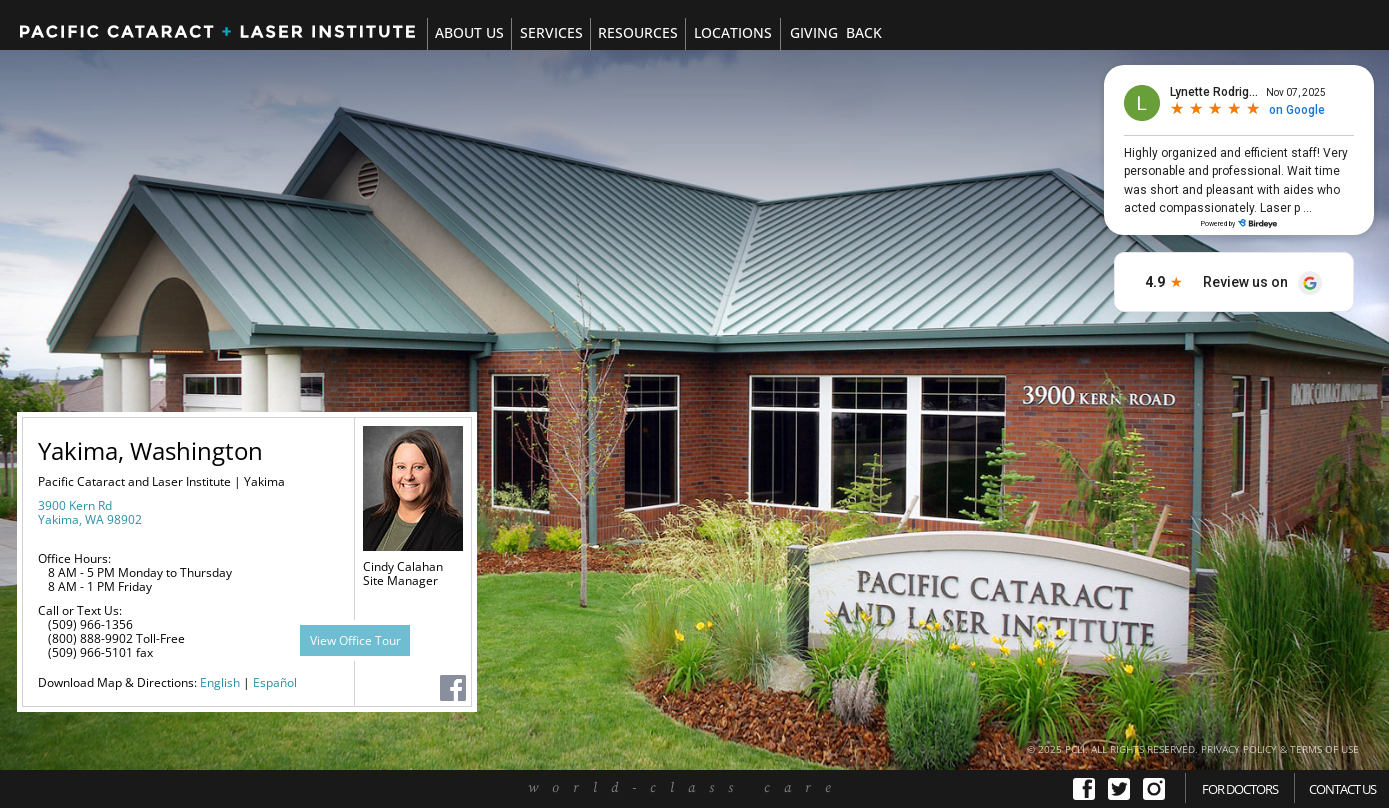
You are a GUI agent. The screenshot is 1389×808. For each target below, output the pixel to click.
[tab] (550, 34)
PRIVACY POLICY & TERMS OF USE (1280, 749)
